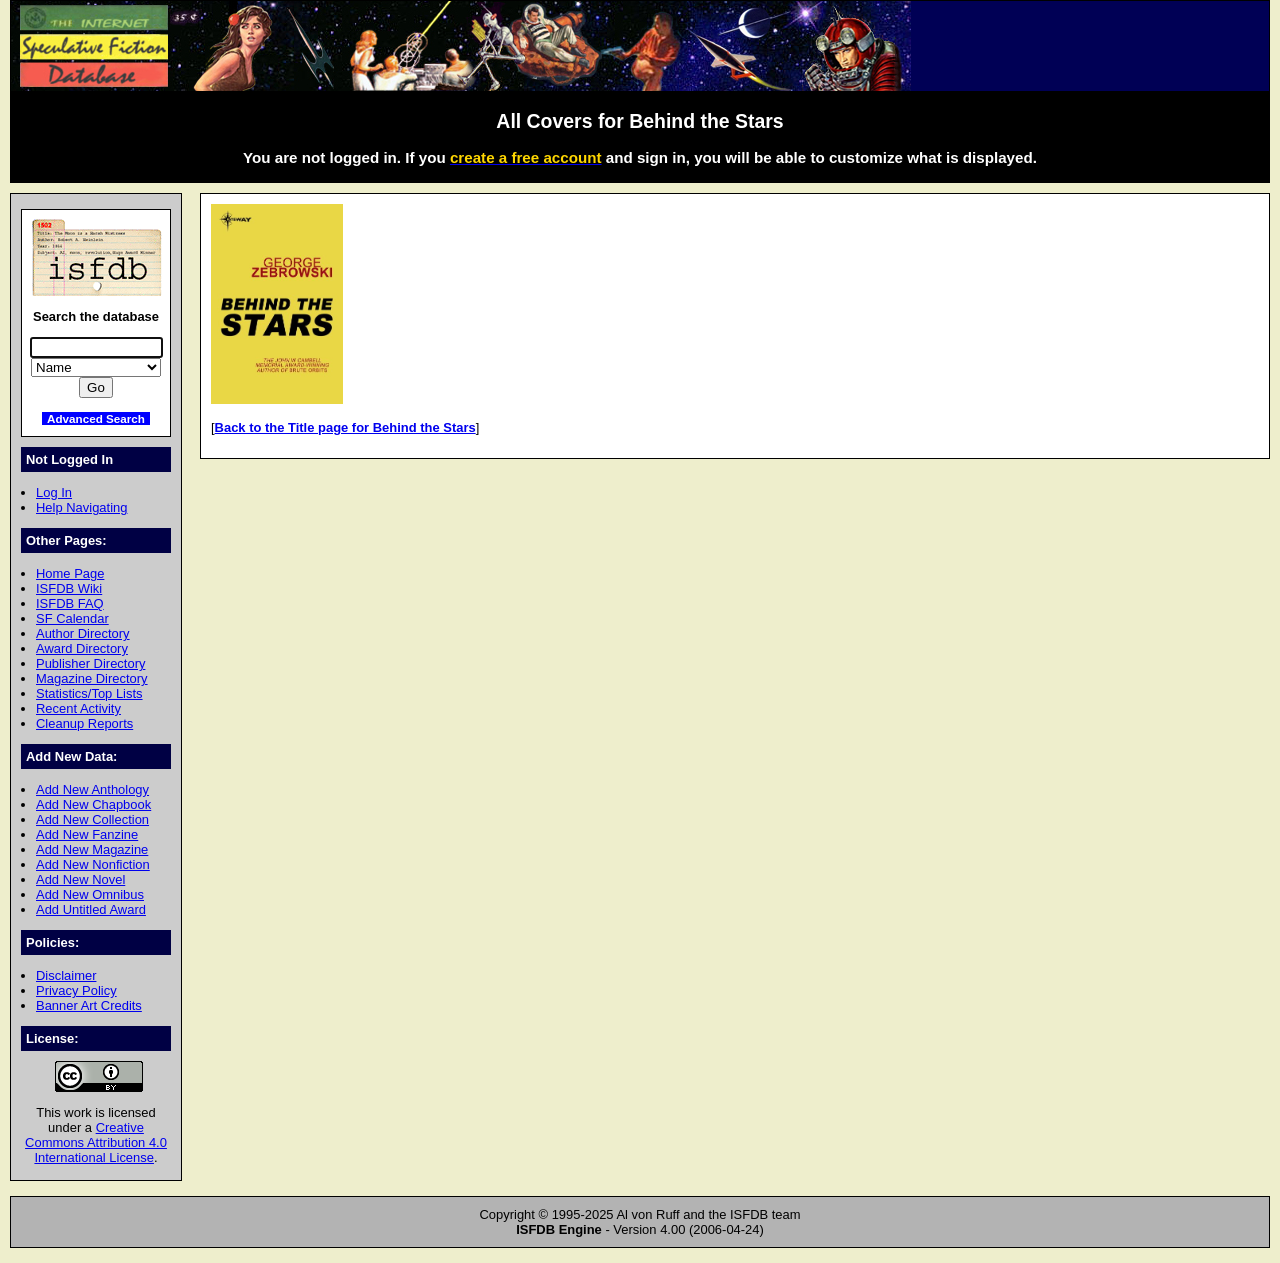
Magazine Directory (92, 678)
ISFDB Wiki (69, 588)
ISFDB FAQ (70, 603)
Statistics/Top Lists (89, 693)
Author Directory (83, 633)
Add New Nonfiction (93, 864)
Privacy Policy (76, 990)
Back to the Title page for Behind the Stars (345, 427)
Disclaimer (66, 975)
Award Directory (82, 648)
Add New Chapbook (93, 804)
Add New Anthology (92, 789)
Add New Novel (80, 879)
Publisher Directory (90, 663)
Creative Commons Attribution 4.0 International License (96, 1142)
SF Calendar (72, 618)
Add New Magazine (92, 849)
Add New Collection (92, 819)
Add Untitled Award (91, 909)
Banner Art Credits (89, 1005)
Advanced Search (96, 418)
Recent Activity (78, 708)
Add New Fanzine (87, 834)
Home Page (70, 573)
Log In (54, 492)
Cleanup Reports (84, 723)
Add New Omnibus (90, 894)
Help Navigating (81, 507)
